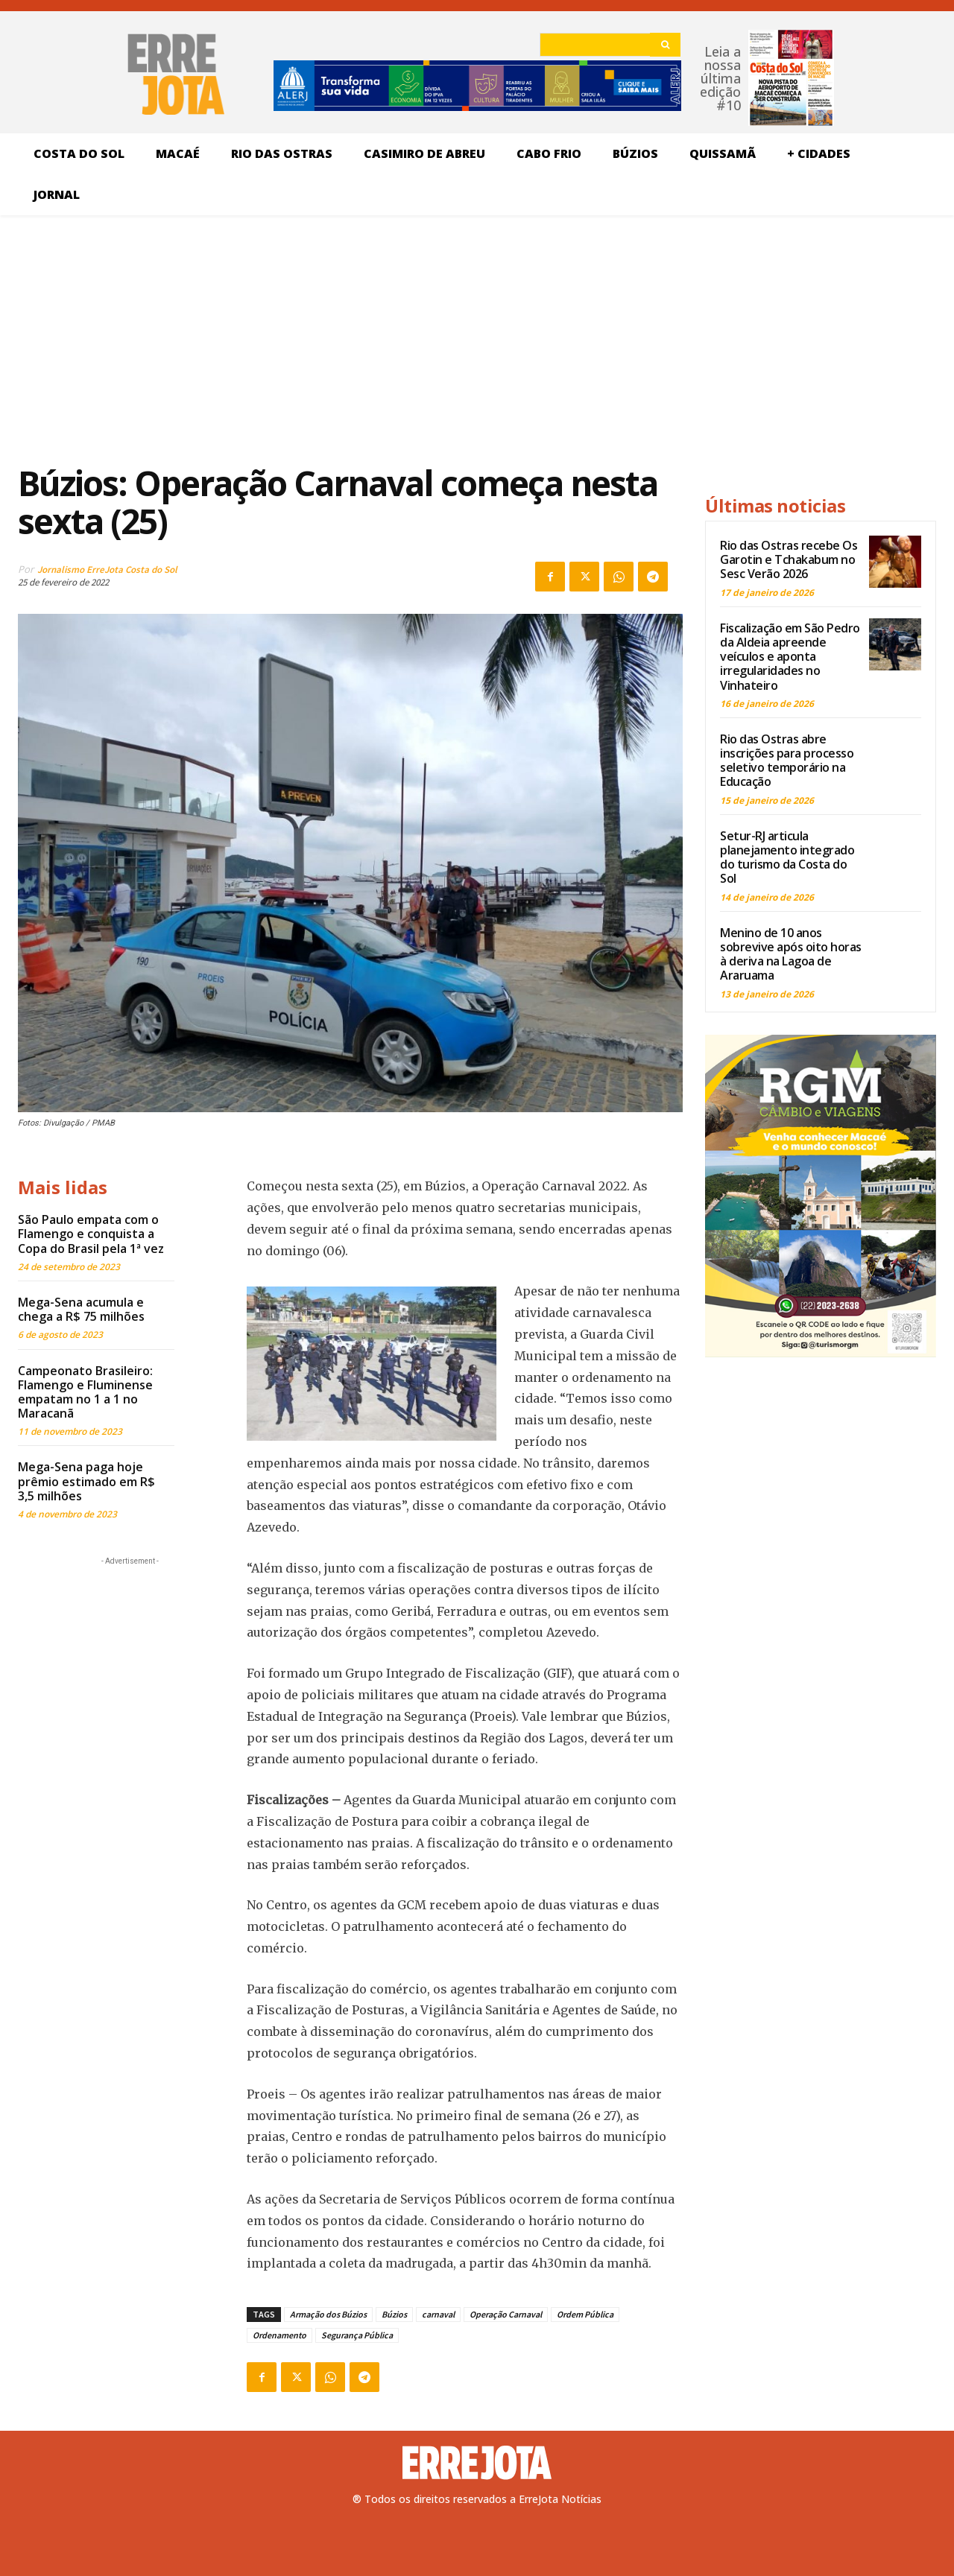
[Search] (665, 45)
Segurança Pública (357, 2335)
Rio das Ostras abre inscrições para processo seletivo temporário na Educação (786, 760)
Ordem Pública (585, 2314)
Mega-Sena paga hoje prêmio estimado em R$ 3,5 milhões (86, 1481)
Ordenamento (279, 2335)
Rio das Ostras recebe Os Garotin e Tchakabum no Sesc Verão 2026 (788, 559)
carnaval (438, 2314)
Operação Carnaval (506, 2314)
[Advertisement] (350, 338)
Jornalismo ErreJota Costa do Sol (107, 569)
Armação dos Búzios (328, 2314)
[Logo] (477, 2463)
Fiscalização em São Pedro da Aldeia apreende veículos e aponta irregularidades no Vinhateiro (790, 657)
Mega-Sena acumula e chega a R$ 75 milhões (81, 1309)
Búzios (394, 2314)
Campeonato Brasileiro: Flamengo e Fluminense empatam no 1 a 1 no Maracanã (85, 1392)
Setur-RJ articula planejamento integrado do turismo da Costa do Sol (787, 857)
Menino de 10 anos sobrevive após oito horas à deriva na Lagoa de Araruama (791, 954)
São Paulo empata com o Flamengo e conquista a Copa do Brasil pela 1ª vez (91, 1233)
